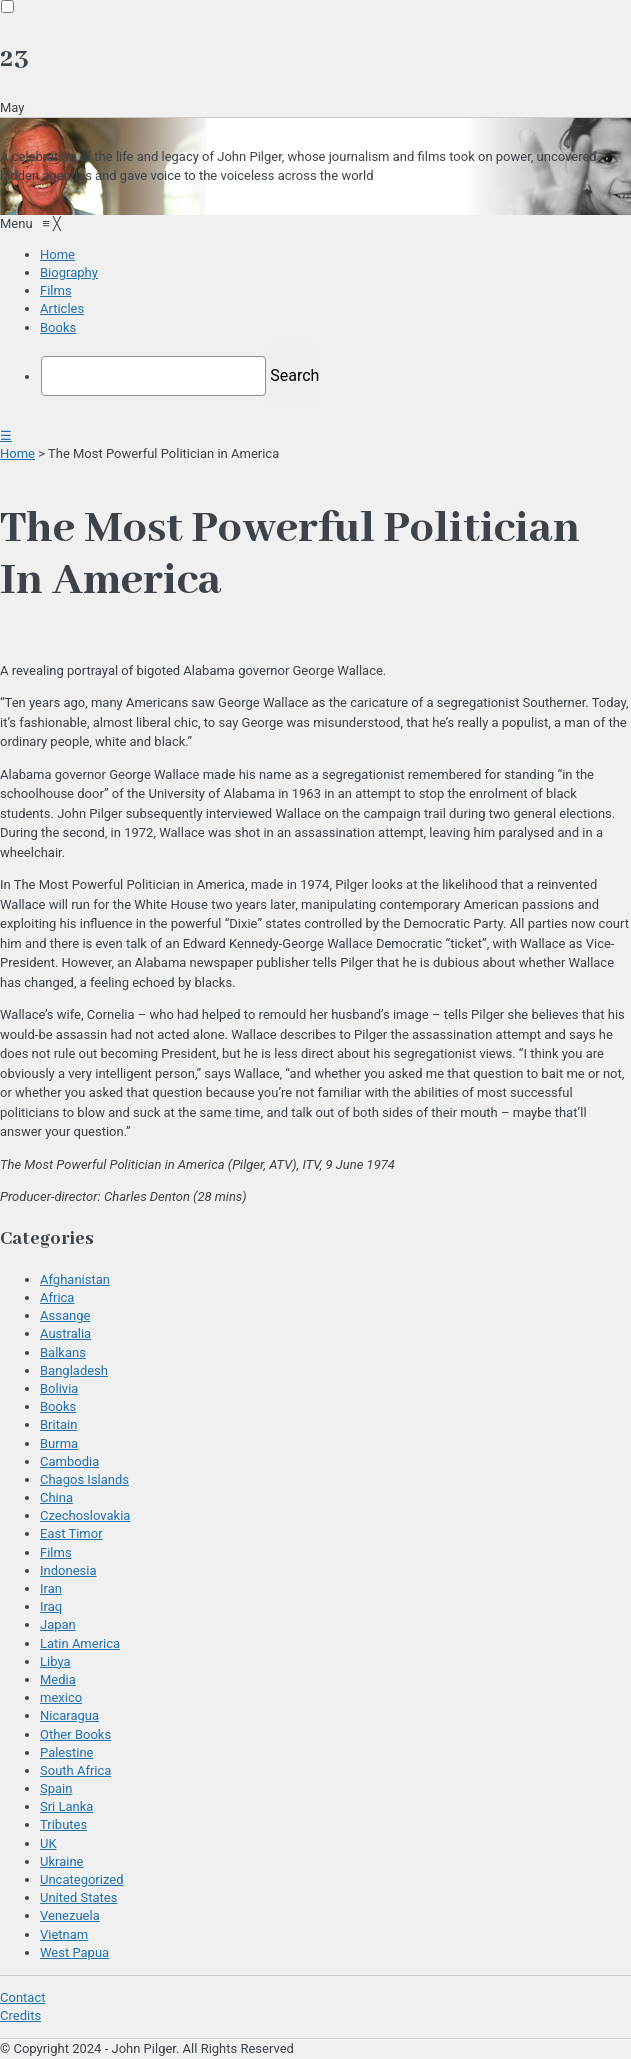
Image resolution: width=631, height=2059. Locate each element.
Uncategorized (81, 1879)
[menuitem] (57, 254)
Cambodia (69, 1461)
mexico (61, 1697)
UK (48, 1843)
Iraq (51, 1606)
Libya (55, 1661)
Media (58, 1679)
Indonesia (68, 1570)
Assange (65, 1315)
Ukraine (61, 1861)
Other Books (75, 1734)
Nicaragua (69, 1715)
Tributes (63, 1824)
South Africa (75, 1770)
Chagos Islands (84, 1479)
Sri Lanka (66, 1806)
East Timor (71, 1533)
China (56, 1497)
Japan (58, 1624)
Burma (59, 1443)
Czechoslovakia (85, 1515)
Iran (51, 1588)
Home (17, 453)
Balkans (63, 1352)
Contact (22, 1997)
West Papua (74, 1952)
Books (58, 1406)
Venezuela (70, 1915)
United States (78, 1897)
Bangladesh (74, 1370)
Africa (57, 1297)
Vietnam (64, 1934)
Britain (58, 1424)
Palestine (66, 1752)
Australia (65, 1333)
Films (56, 1552)
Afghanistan (75, 1279)
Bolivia (59, 1388)
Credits (20, 2015)
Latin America (80, 1643)
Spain (56, 1788)
